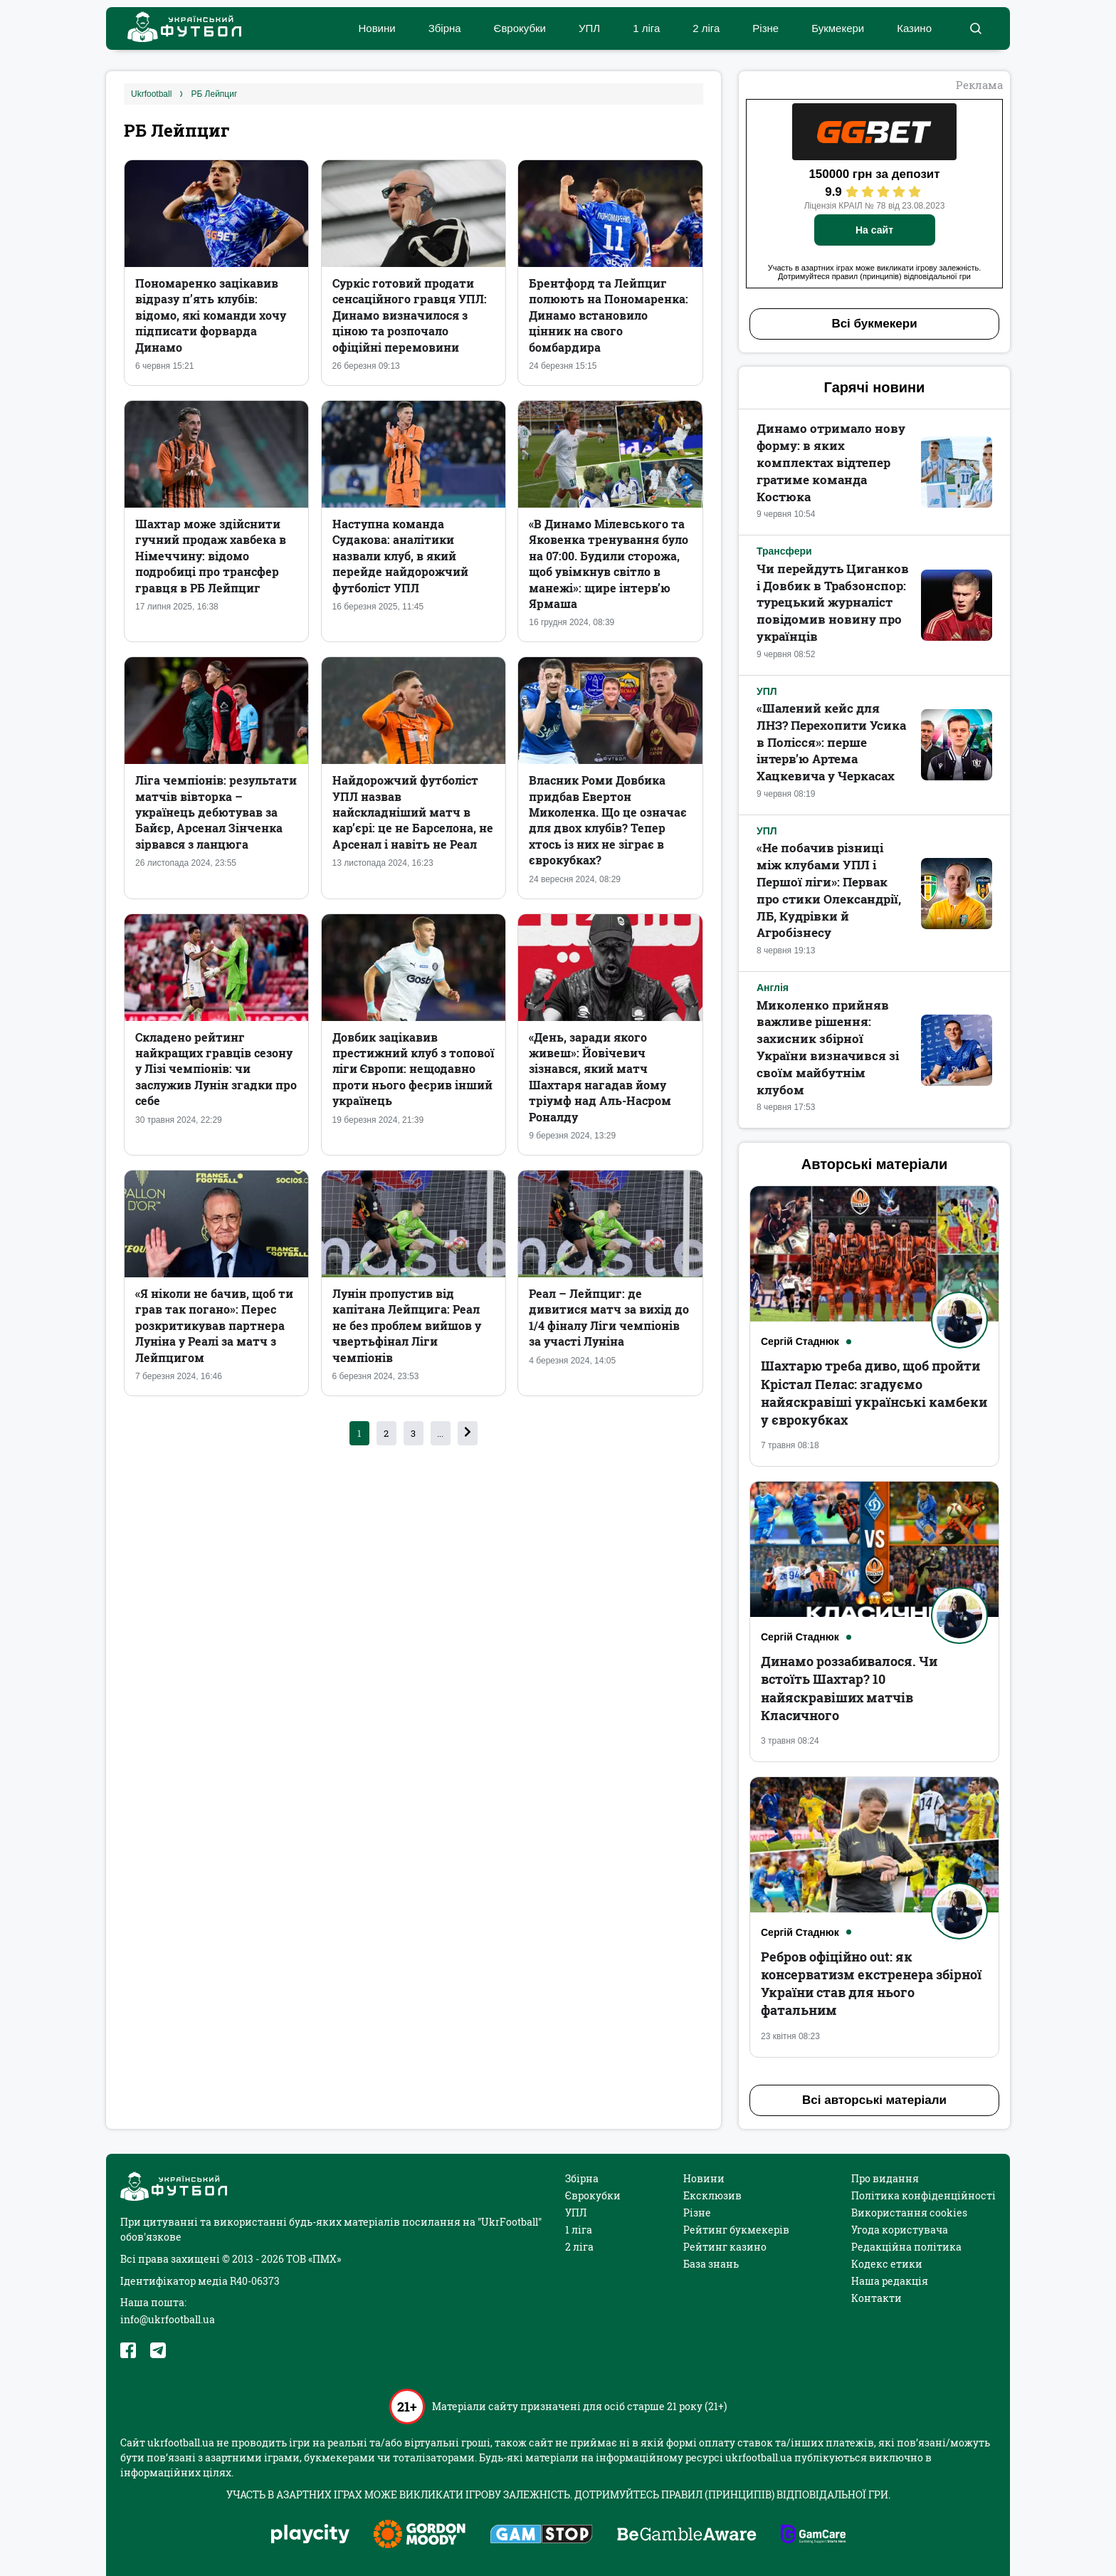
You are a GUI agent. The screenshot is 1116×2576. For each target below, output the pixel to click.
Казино (914, 28)
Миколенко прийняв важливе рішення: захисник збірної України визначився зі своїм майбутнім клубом (828, 1047)
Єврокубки (520, 28)
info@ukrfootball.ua (167, 2319)
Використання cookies (909, 2212)
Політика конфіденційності (923, 2195)
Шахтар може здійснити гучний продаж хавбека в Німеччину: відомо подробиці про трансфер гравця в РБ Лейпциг (210, 555)
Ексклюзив (712, 2195)
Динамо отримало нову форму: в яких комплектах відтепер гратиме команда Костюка (831, 462)
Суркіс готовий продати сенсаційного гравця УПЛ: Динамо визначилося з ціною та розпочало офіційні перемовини (409, 315)
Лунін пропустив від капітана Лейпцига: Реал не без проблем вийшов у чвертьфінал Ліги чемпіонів (406, 1325)
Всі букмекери (874, 323)
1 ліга (646, 28)
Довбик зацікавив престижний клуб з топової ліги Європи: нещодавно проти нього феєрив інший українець (413, 1069)
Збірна (444, 28)
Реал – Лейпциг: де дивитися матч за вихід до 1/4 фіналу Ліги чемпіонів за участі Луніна (609, 1317)
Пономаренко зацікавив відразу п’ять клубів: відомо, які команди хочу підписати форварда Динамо (210, 315)
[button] (975, 28)
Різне (765, 28)
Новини (376, 28)
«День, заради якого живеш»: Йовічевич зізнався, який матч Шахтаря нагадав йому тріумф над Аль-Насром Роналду (600, 1077)
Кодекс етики (886, 2264)
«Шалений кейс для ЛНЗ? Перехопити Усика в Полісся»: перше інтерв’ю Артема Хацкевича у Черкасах (831, 742)
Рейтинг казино (725, 2246)
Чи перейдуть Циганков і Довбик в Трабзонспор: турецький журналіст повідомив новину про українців (833, 602)
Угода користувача (899, 2229)
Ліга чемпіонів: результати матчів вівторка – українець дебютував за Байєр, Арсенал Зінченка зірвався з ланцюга (216, 812)
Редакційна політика (906, 2246)
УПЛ (589, 28)
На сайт (874, 230)
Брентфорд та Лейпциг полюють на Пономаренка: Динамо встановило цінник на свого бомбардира (608, 315)
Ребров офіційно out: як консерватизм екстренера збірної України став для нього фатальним (871, 1983)
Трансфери (784, 551)
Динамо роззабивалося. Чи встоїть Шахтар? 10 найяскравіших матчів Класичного (849, 1688)
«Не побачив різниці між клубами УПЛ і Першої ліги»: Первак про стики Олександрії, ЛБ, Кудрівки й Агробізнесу (829, 890)
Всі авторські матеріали (874, 2100)
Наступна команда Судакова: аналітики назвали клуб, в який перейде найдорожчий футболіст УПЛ (400, 555)
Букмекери (837, 28)
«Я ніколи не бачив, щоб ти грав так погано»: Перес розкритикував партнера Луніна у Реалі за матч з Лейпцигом (214, 1325)
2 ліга (706, 28)
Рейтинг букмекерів (736, 2229)
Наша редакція (889, 2281)
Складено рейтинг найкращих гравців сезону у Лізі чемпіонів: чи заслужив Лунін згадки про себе (216, 1069)
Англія (773, 987)
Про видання (885, 2178)
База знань (711, 2264)
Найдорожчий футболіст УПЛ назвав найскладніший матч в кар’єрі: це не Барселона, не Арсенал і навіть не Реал (412, 812)
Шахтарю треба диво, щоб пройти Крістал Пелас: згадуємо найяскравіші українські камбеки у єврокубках (874, 1392)
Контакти (876, 2298)
